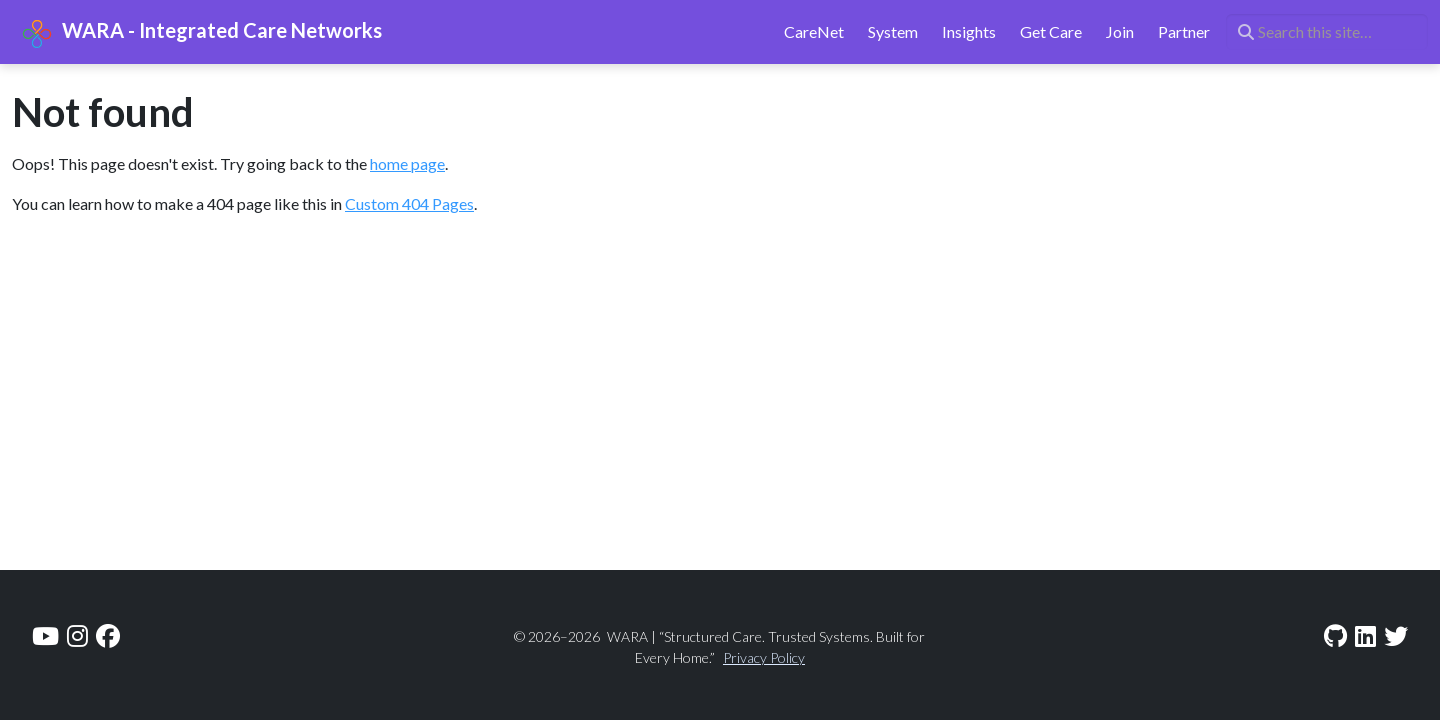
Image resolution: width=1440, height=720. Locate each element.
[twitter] (1396, 635)
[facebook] (108, 635)
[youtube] (45, 635)
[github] (1335, 635)
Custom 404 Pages (409, 203)
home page (407, 163)
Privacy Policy (764, 657)
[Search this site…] (1327, 32)
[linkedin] (1365, 635)
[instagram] (77, 635)
